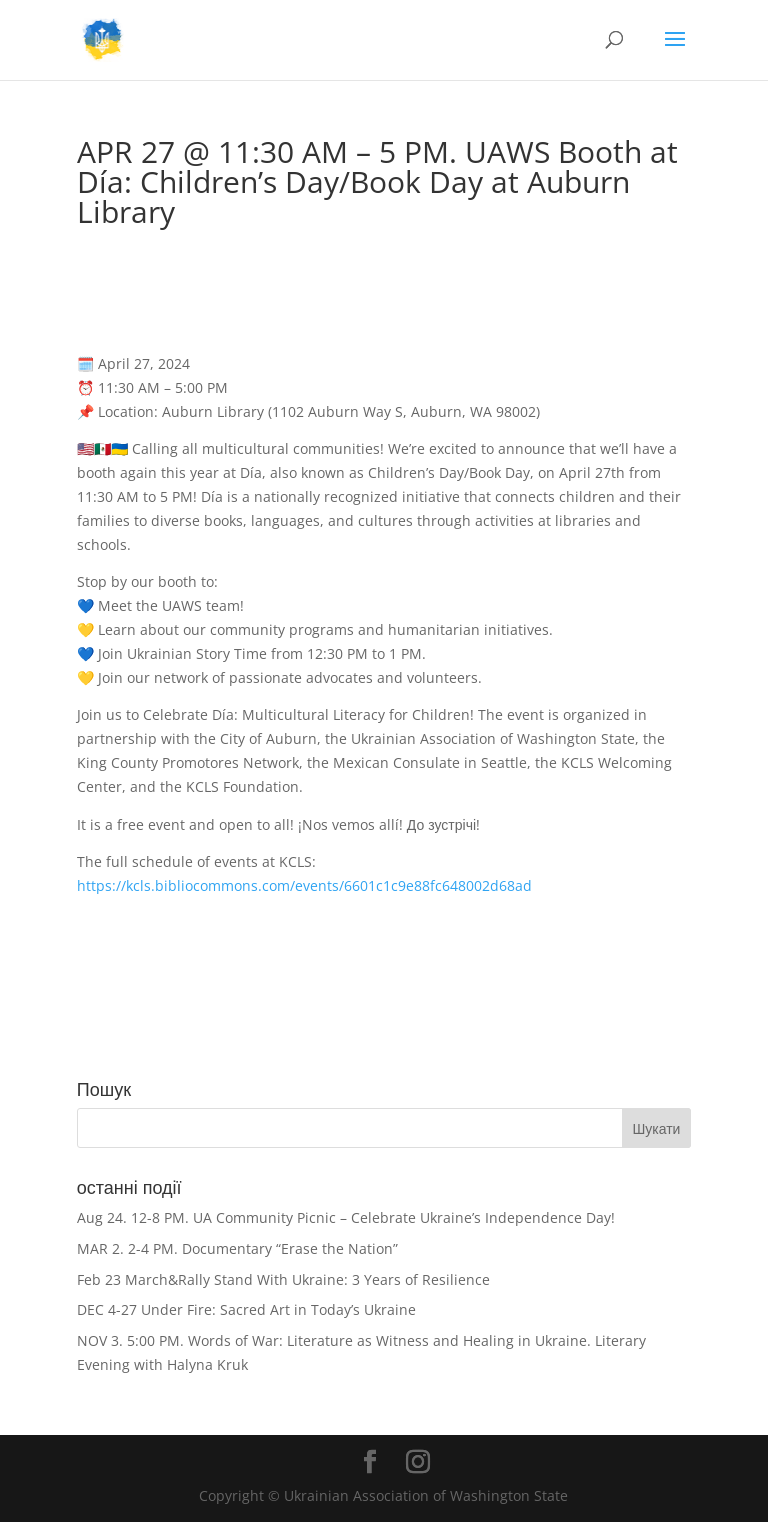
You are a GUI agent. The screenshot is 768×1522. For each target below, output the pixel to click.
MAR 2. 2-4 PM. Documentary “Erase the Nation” (237, 1248)
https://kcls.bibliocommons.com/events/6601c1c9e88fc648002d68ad (304, 885)
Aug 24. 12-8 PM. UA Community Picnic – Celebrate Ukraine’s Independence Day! (346, 1217)
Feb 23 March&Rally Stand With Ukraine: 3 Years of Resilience (283, 1279)
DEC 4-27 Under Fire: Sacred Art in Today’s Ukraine (246, 1309)
